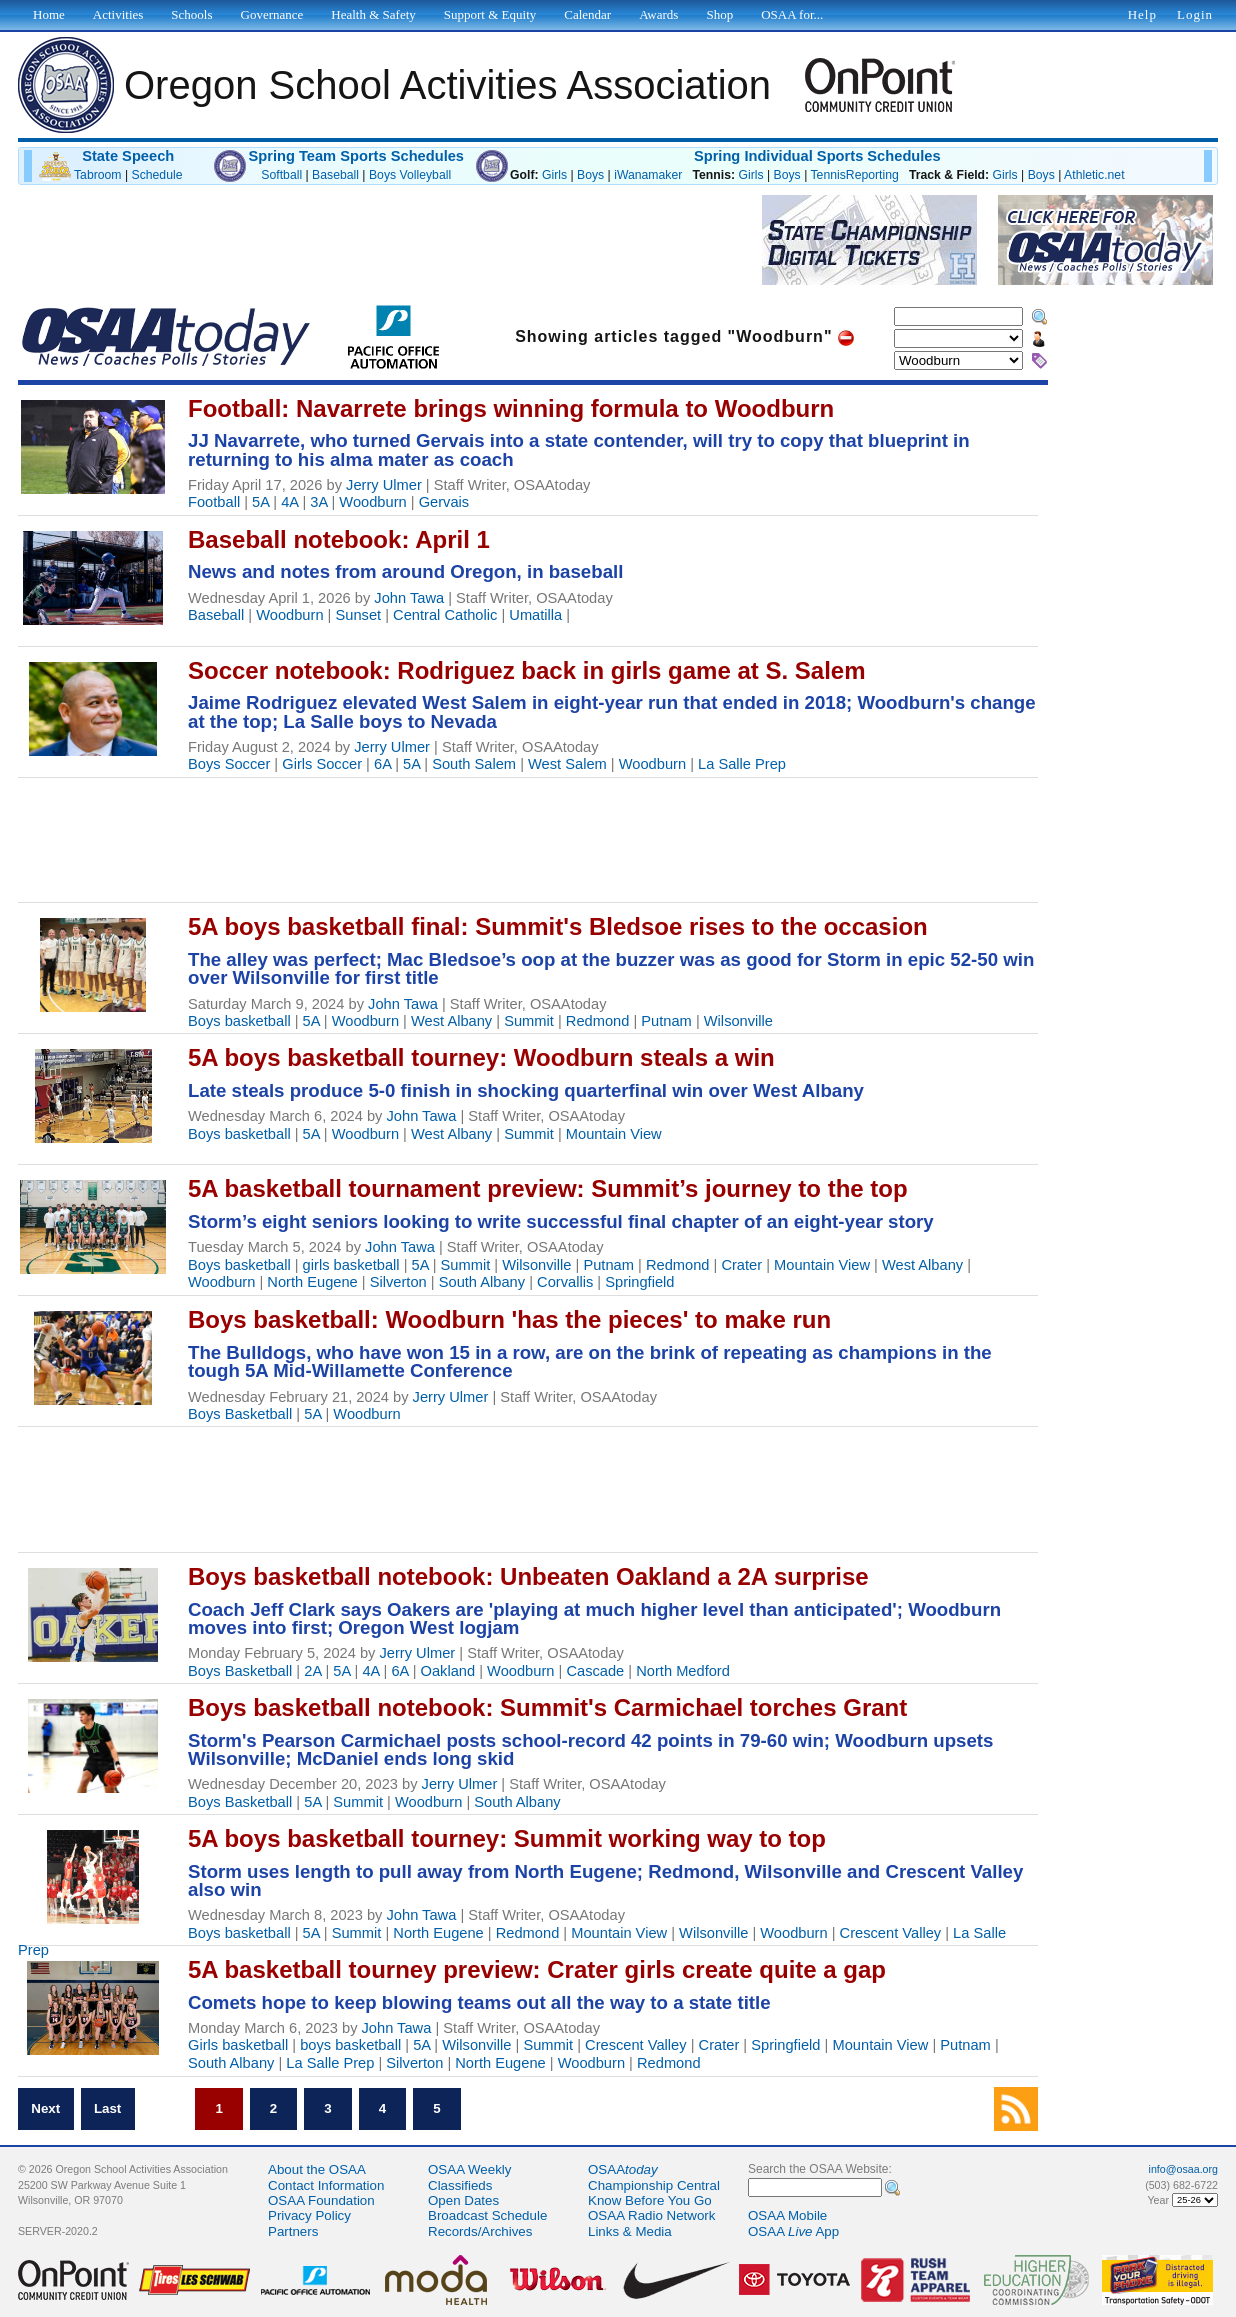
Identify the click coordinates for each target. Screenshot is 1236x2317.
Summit (529, 1021)
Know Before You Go (650, 2200)
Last (107, 2108)
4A (289, 502)
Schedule (157, 175)
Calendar (587, 14)
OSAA (623, 2169)
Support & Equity (490, 14)
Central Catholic (445, 615)
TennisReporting (854, 175)
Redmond (598, 1021)
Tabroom (98, 175)
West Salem (567, 764)
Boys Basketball (240, 1414)
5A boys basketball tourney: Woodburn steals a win (481, 1057)
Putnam (666, 1021)
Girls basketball (238, 2045)
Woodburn (372, 502)
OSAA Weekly (469, 2169)
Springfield (639, 1282)
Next (45, 2108)
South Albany (482, 1282)
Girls (554, 175)
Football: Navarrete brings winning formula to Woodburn (511, 408)
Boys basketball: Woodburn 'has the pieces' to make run (509, 1319)
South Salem (474, 764)
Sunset (359, 615)
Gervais (444, 502)
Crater (741, 1265)
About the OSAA (317, 2169)
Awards (658, 14)
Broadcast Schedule (487, 2215)
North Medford (683, 1671)
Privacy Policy (309, 2215)
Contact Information (326, 2185)
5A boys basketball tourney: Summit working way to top (507, 1838)
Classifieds (460, 2185)
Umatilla (535, 615)
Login (1195, 14)
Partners (293, 2231)
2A (312, 1671)
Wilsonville (738, 1021)
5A (260, 502)
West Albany (451, 1021)
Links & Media (630, 2231)
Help (1142, 14)
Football (214, 502)
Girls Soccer (322, 764)
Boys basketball (239, 1021)
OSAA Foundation (321, 2200)
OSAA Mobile (787, 2215)
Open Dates (463, 2200)
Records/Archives (480, 2231)
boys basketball (350, 2045)
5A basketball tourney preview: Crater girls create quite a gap (537, 1969)
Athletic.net (1094, 175)
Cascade (595, 1671)
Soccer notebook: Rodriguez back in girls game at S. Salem (527, 670)
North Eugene (312, 1282)
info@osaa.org (1183, 2169)
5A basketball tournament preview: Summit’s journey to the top (548, 1188)
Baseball (335, 175)
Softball (281, 175)
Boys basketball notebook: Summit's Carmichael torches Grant (547, 1707)
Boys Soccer (229, 764)
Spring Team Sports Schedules (356, 156)
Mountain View (614, 1134)
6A (382, 764)
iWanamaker (648, 175)
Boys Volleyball (410, 175)
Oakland (448, 1671)
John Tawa (409, 598)
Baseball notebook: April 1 (339, 539)
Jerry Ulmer (384, 485)
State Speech (128, 156)
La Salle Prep (742, 764)
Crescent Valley (891, 1933)
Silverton (398, 1282)
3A (318, 502)
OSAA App (793, 2231)
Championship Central (654, 2185)
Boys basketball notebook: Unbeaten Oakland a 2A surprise (528, 1576)
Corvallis (565, 1282)
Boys (590, 175)
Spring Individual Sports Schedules (817, 156)
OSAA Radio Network (651, 2215)
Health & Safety (373, 14)
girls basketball (351, 1265)
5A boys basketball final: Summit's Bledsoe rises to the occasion (558, 926)
